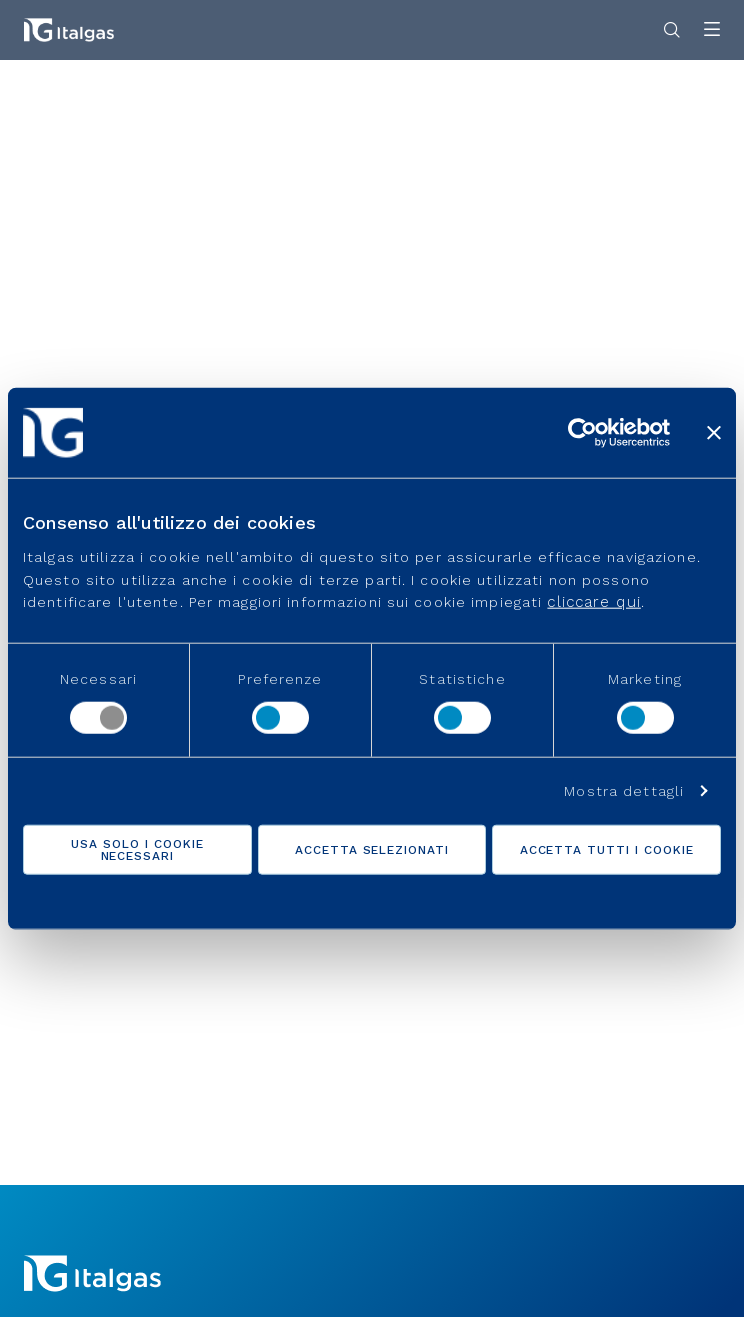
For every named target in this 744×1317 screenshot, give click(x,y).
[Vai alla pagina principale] (69, 30)
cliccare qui (593, 602)
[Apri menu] (712, 30)
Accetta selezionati (372, 850)
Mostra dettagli (624, 791)
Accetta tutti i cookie (607, 850)
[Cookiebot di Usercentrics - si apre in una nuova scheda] (582, 432)
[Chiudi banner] (714, 432)
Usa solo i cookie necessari (137, 850)
